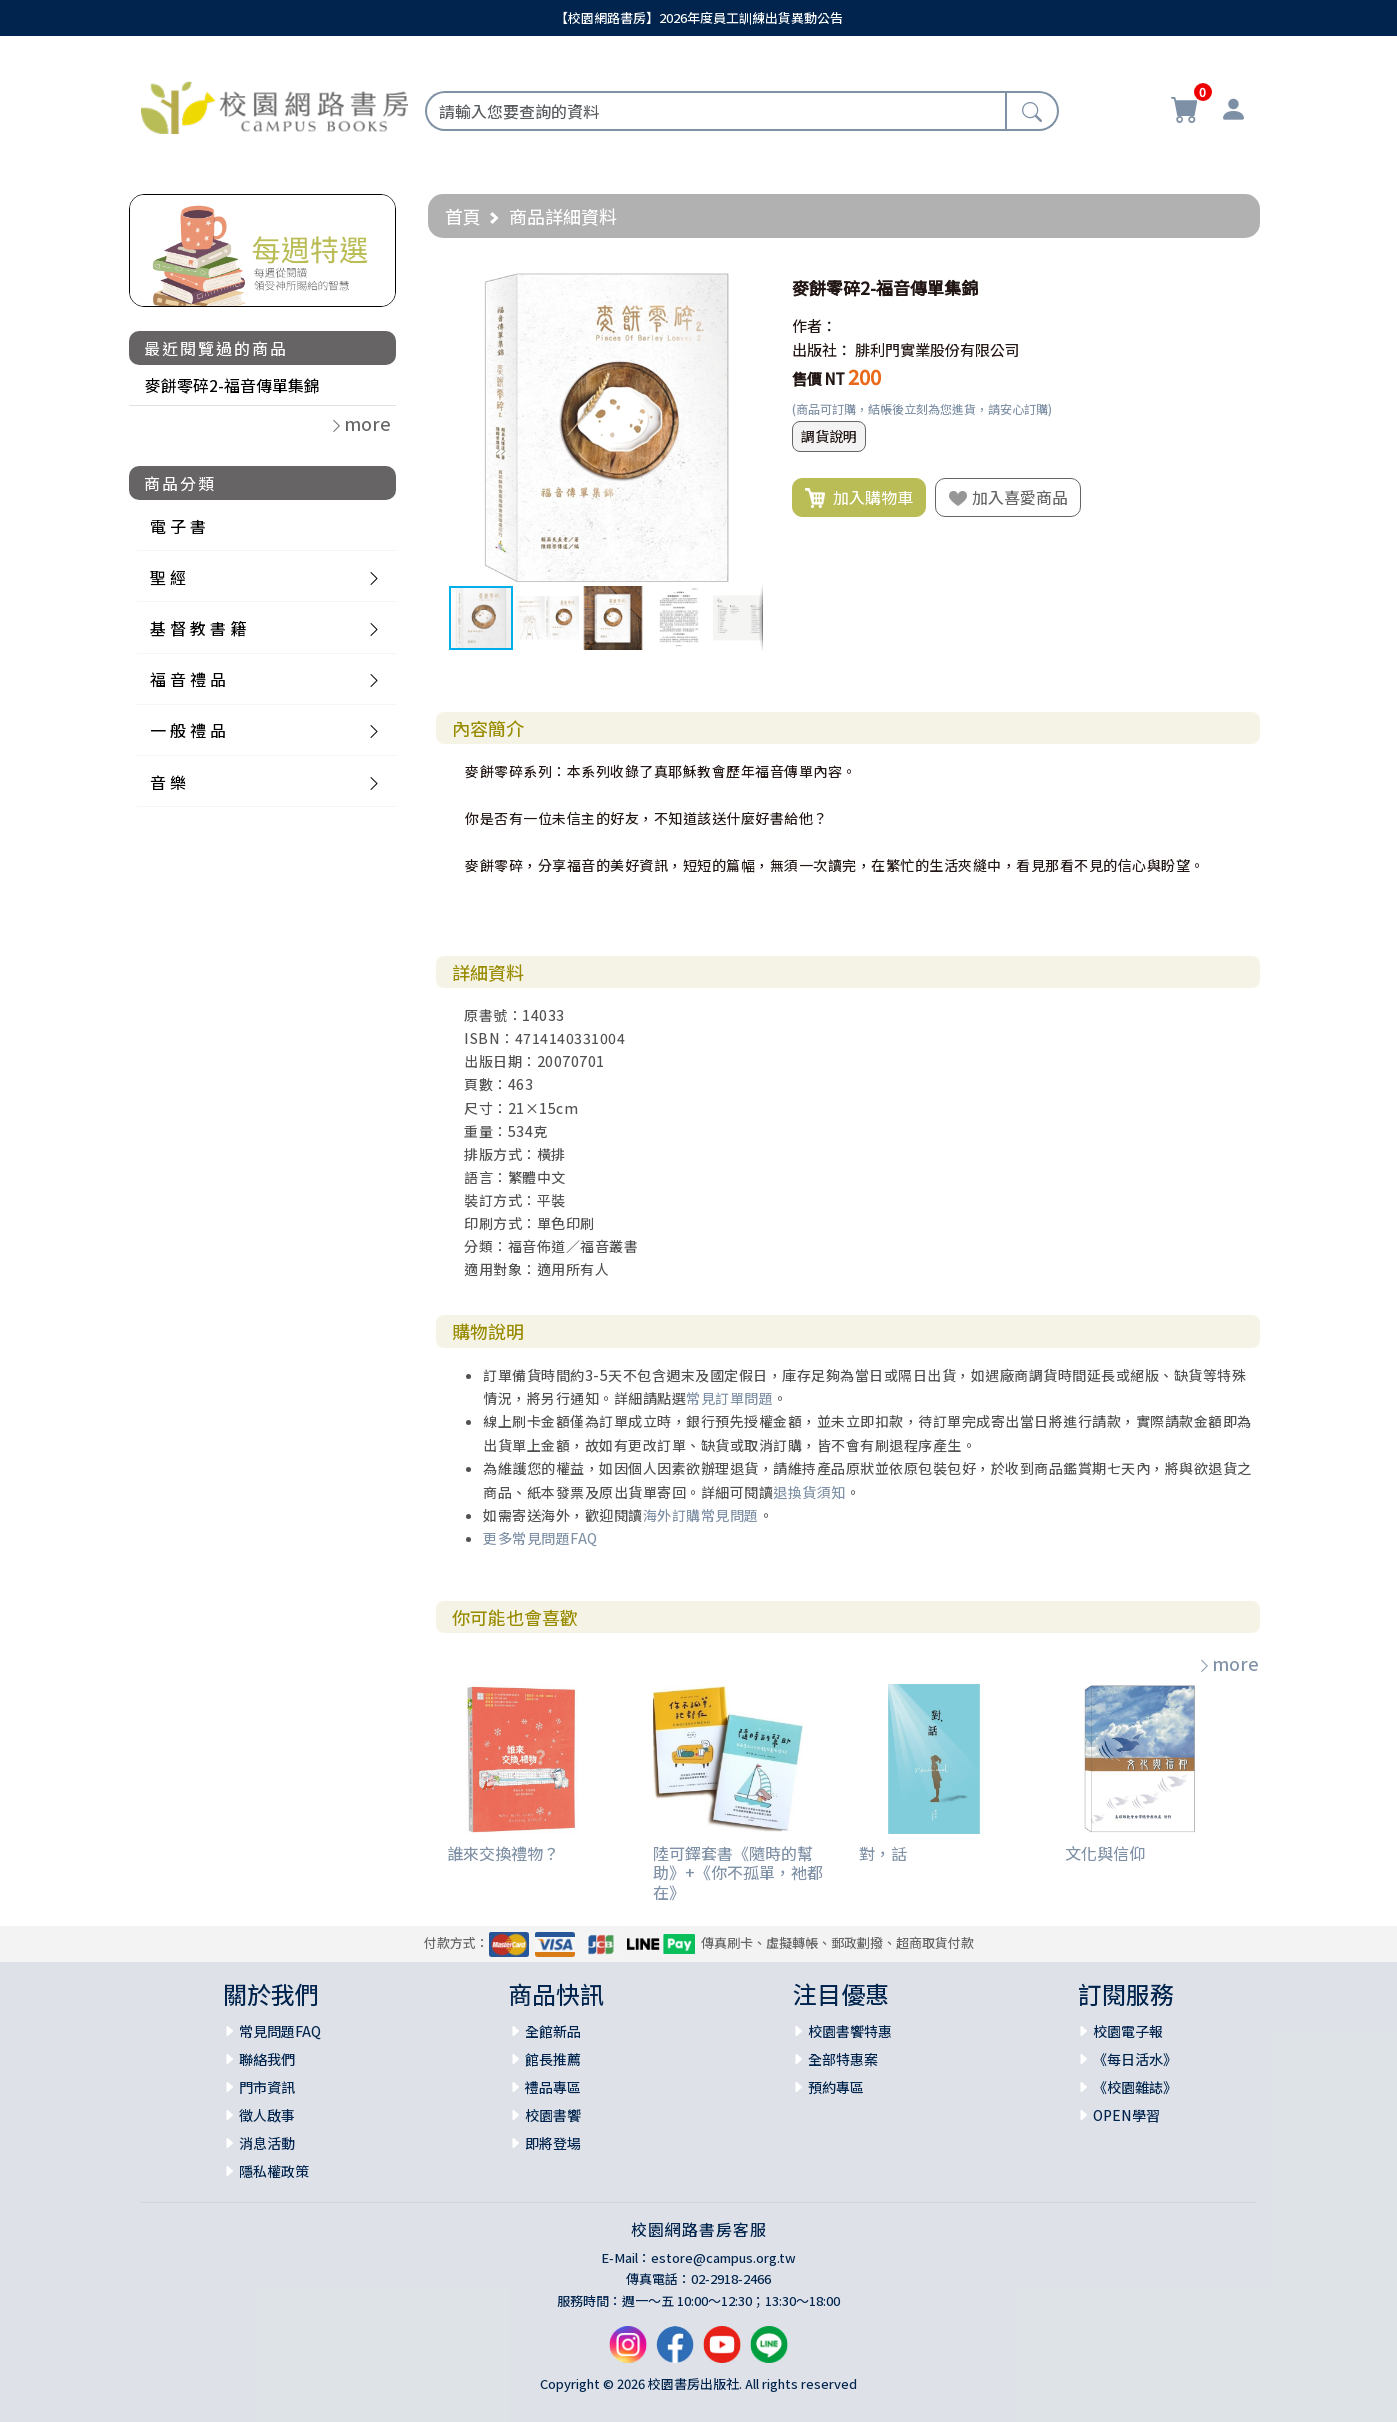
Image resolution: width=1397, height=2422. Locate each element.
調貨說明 (829, 436)
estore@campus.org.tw (723, 2257)
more (1228, 1663)
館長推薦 (553, 2059)
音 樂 (168, 782)
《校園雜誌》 (1135, 2087)
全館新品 (553, 2031)
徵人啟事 (267, 2115)
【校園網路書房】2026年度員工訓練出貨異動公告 (699, 17)
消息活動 (267, 2143)
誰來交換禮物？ (503, 1853)
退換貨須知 (809, 1492)
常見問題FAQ (280, 2031)
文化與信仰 (1105, 1853)
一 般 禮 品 (188, 730)
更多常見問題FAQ (540, 1538)
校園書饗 (553, 2115)
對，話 (883, 1853)
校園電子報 (1128, 2031)
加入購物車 (859, 498)
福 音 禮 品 (188, 679)
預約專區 (836, 2087)
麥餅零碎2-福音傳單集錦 (232, 385)
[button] (745, 288)
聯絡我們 (267, 2059)
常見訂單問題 (729, 1398)
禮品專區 (553, 2087)
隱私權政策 (274, 2171)
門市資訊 (267, 2087)
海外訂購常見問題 (701, 1515)
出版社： (822, 349)
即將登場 (553, 2143)
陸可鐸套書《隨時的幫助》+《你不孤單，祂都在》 (738, 1872)
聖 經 (168, 577)
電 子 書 (178, 526)
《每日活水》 (1135, 2059)
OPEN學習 (1126, 2115)
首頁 (463, 216)
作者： (814, 325)
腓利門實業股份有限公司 (937, 349)
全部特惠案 (843, 2059)
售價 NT (818, 378)
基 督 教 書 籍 (198, 628)
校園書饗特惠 (850, 2031)
